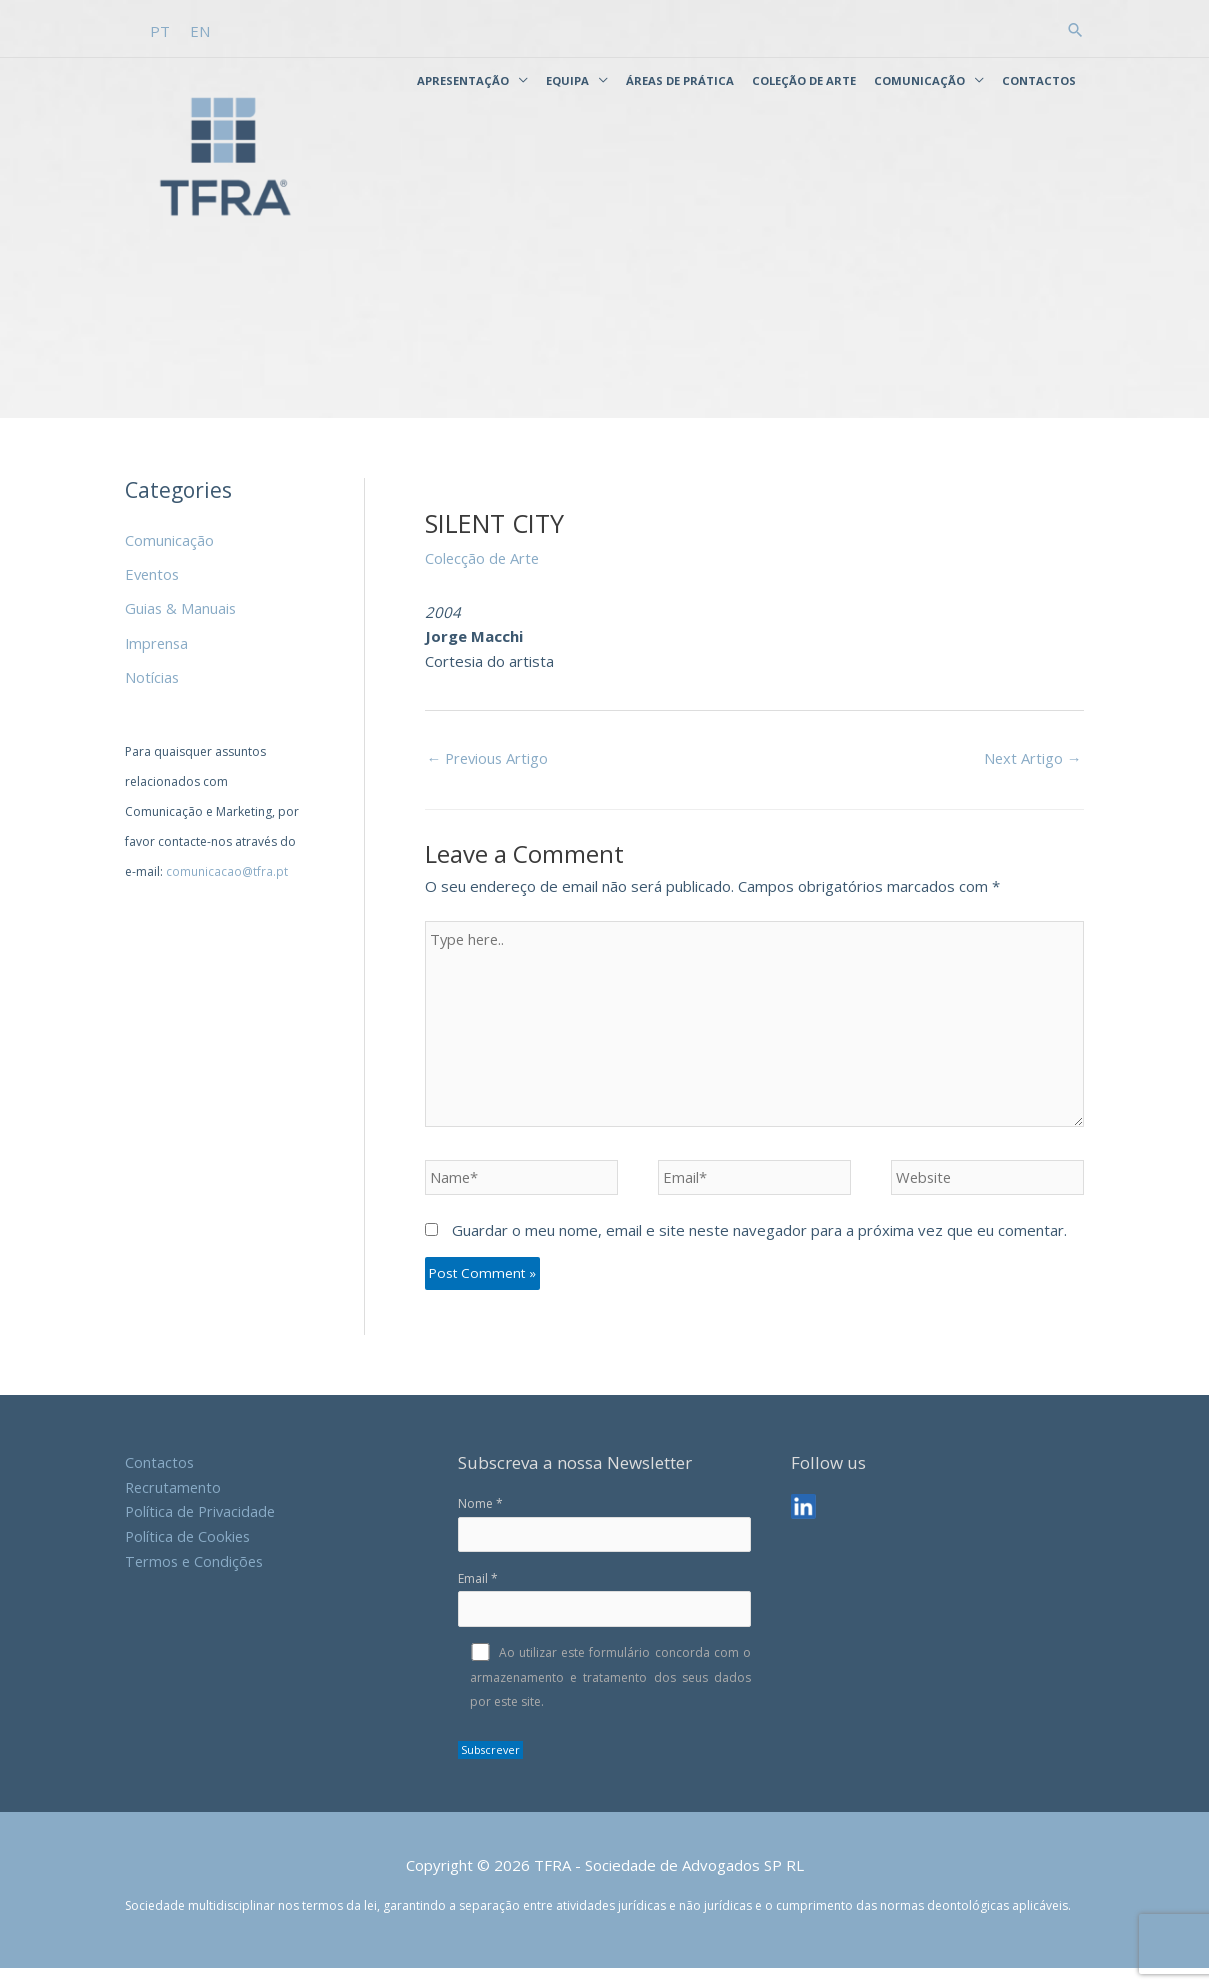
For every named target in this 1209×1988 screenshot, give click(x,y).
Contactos (1039, 79)
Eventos (153, 589)
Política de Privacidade (202, 1530)
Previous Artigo (490, 773)
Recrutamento (174, 1506)
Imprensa (158, 656)
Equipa (567, 79)
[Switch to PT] (160, 29)
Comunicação (919, 79)
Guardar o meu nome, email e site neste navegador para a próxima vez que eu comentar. (759, 1250)
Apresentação (463, 79)
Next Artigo (1032, 773)
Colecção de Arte (483, 573)
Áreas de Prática (680, 79)
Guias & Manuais (181, 622)
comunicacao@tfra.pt (227, 883)
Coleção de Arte (804, 79)
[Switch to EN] (200, 29)
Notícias (152, 690)
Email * (604, 1618)
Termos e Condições (196, 1580)
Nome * (604, 1543)
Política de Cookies (189, 1555)
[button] (1075, 28)
